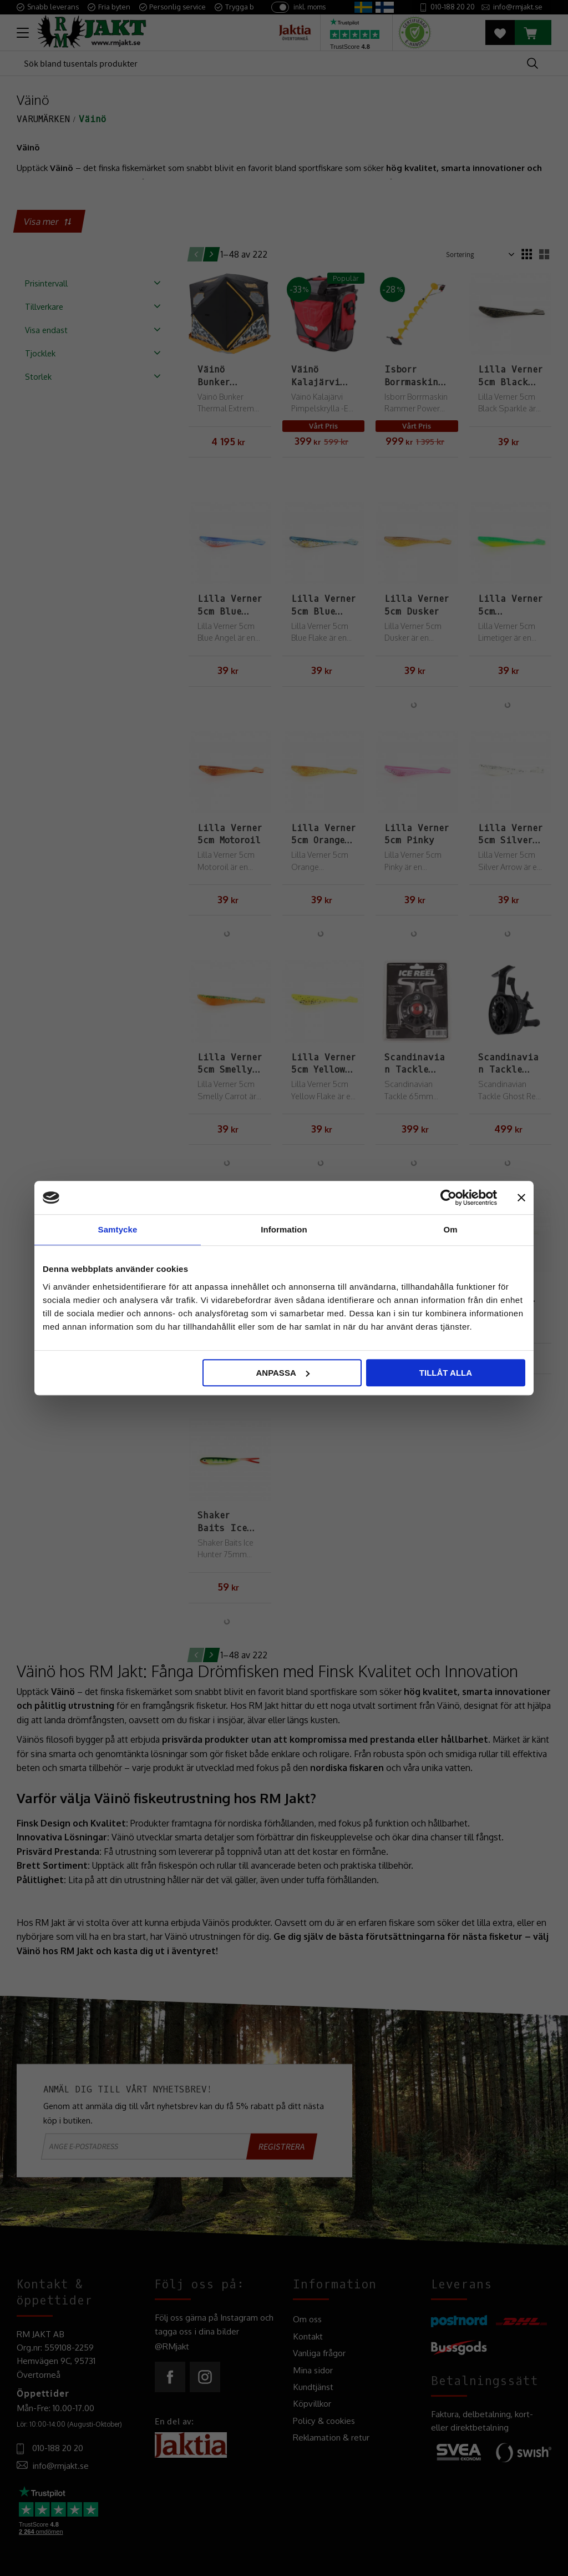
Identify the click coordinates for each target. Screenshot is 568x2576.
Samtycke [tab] (118, 1229)
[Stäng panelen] (521, 1197)
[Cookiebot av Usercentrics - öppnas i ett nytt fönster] (448, 1197)
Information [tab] (284, 1229)
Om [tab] (450, 1229)
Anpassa (282, 1372)
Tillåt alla (445, 1372)
